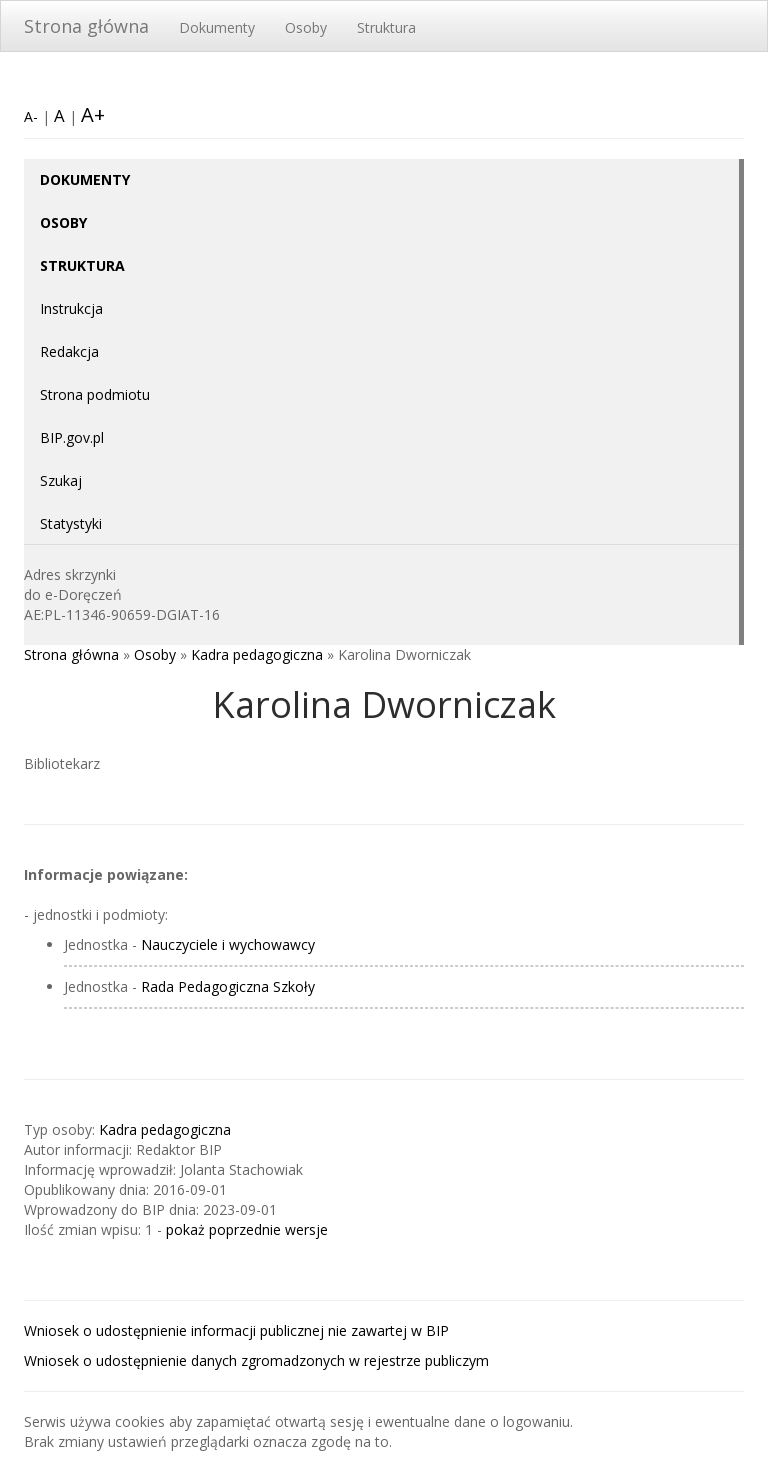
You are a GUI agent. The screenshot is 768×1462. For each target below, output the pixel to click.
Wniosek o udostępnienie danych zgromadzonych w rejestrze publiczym (256, 1360)
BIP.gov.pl (72, 437)
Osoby (306, 27)
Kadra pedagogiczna (257, 654)
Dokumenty (217, 27)
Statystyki (71, 523)
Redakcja (69, 351)
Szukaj (61, 480)
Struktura (386, 27)
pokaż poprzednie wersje (247, 1229)
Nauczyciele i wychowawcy (228, 944)
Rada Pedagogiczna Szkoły (228, 986)
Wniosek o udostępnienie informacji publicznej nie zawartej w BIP (236, 1330)
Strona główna (86, 26)
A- (31, 116)
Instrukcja (71, 308)
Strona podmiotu (95, 394)
